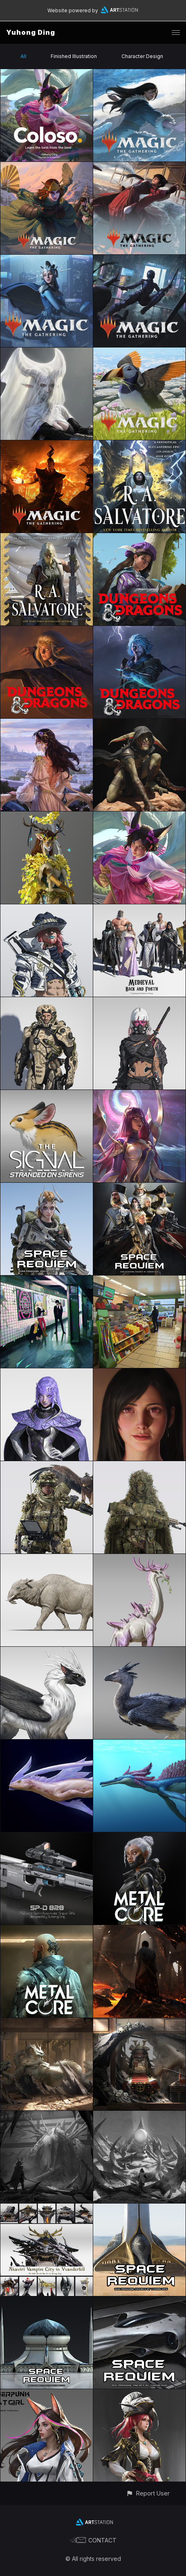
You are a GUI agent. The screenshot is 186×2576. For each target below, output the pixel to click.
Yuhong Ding (30, 32)
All (23, 56)
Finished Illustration (74, 56)
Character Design (142, 56)
